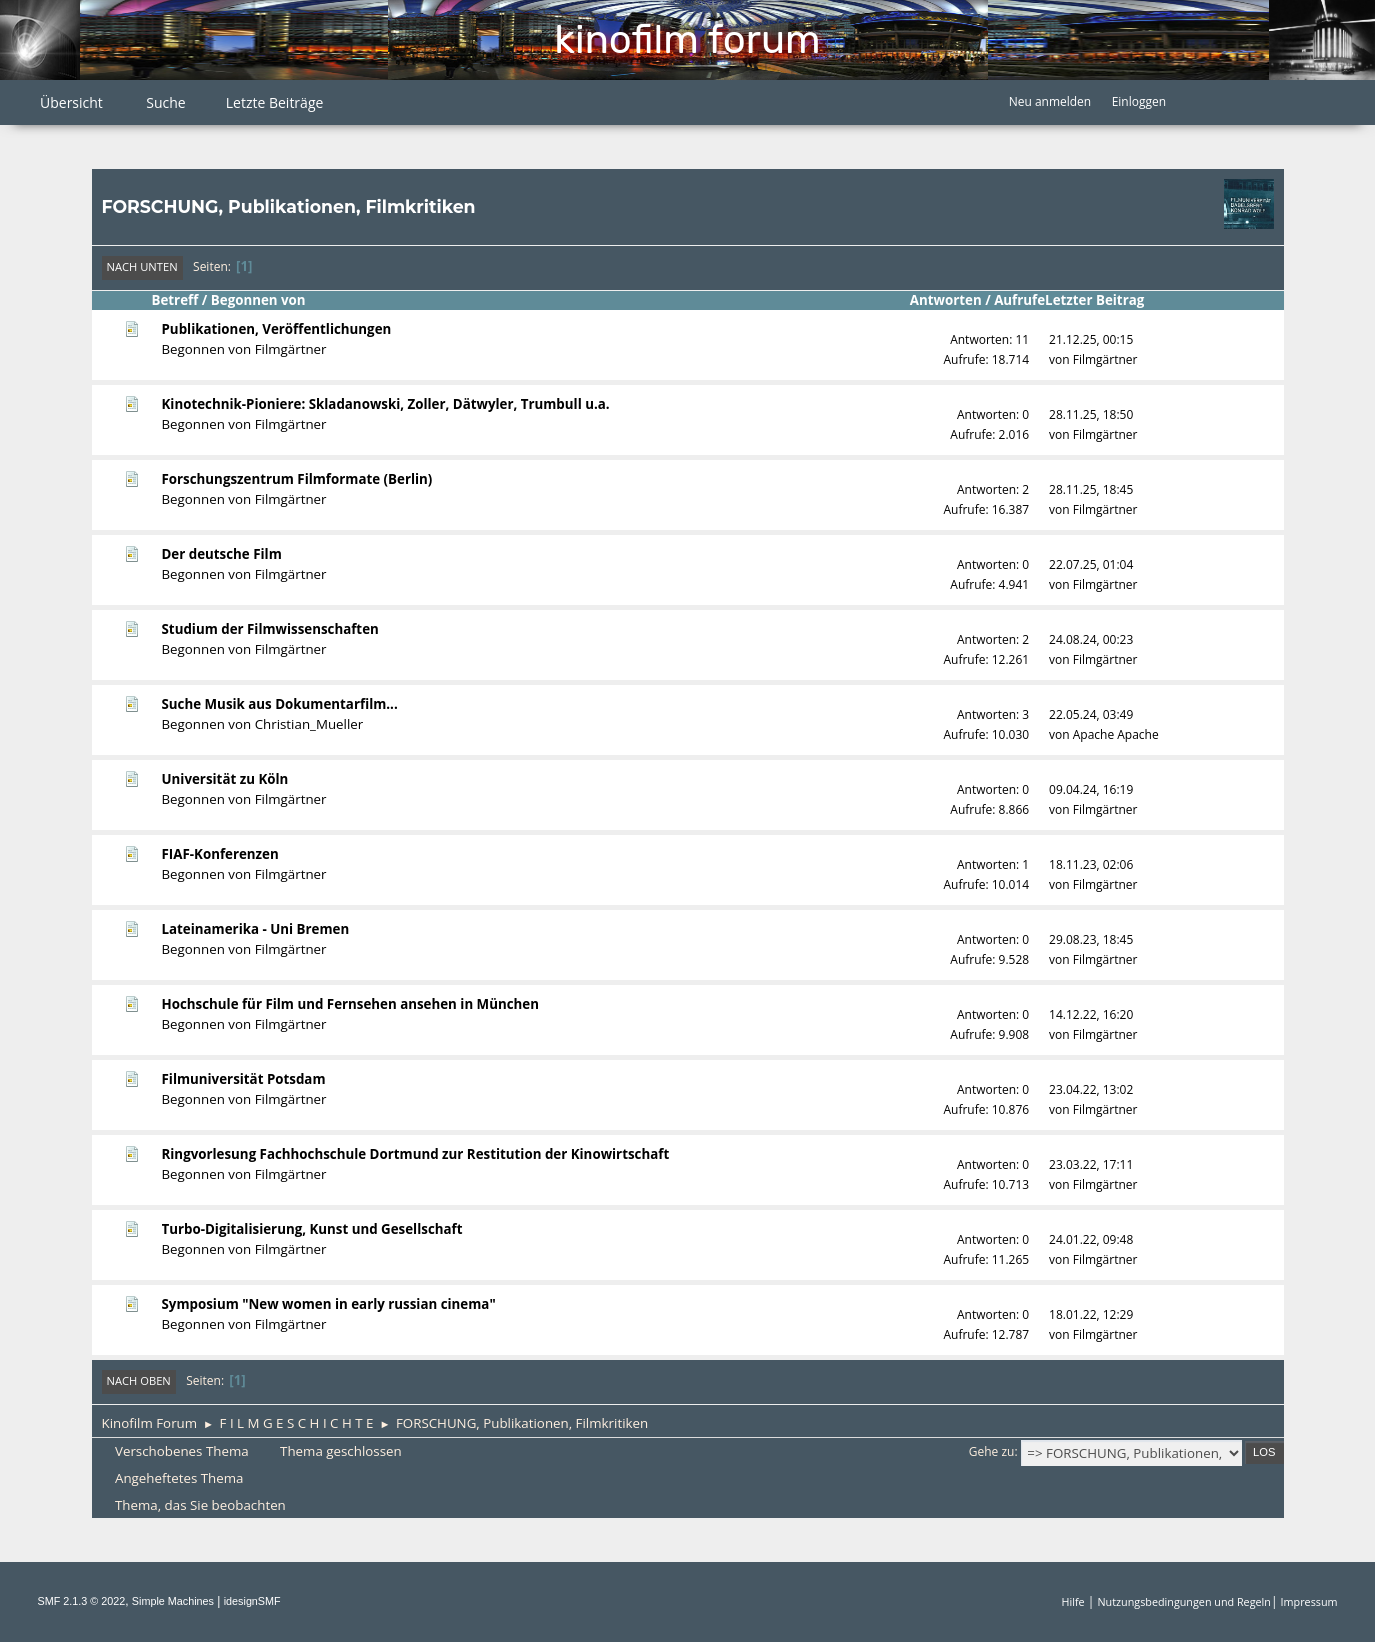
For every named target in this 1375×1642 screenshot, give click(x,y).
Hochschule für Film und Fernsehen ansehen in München (350, 1004)
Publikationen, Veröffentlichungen (277, 329)
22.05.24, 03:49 (1091, 714)
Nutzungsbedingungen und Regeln (1183, 1601)
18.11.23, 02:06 (1091, 864)
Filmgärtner (291, 349)
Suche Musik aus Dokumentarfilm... (280, 704)
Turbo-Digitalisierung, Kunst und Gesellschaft (312, 1229)
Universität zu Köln (225, 779)
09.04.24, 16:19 (1091, 789)
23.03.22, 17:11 (1091, 1164)
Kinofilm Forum (687, 39)
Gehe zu (992, 1451)
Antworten (946, 300)
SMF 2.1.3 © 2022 (82, 1601)
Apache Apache (1116, 734)
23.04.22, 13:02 (1091, 1089)
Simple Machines (173, 1601)
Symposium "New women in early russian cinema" (329, 1304)
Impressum (1309, 1601)
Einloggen (1139, 101)
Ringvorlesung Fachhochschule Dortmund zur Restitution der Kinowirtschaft (416, 1154)
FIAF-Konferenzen (220, 854)
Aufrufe (1019, 300)
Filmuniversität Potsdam (244, 1079)
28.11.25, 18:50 (1091, 414)
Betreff (175, 300)
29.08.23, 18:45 (1091, 939)
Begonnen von (258, 300)
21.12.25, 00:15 (1091, 339)
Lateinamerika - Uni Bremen (256, 929)
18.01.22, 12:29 (1091, 1314)
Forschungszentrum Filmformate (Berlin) (297, 479)
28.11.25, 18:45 (1091, 489)
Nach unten (142, 266)
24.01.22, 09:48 (1091, 1239)
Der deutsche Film (222, 554)
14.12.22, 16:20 (1091, 1014)
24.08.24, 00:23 (1091, 639)
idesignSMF (252, 1601)
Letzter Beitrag (1103, 300)
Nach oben (139, 1380)
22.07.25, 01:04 (1091, 564)
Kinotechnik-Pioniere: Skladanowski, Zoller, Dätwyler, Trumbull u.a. (386, 404)
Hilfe (1073, 1601)
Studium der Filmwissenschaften (270, 629)
